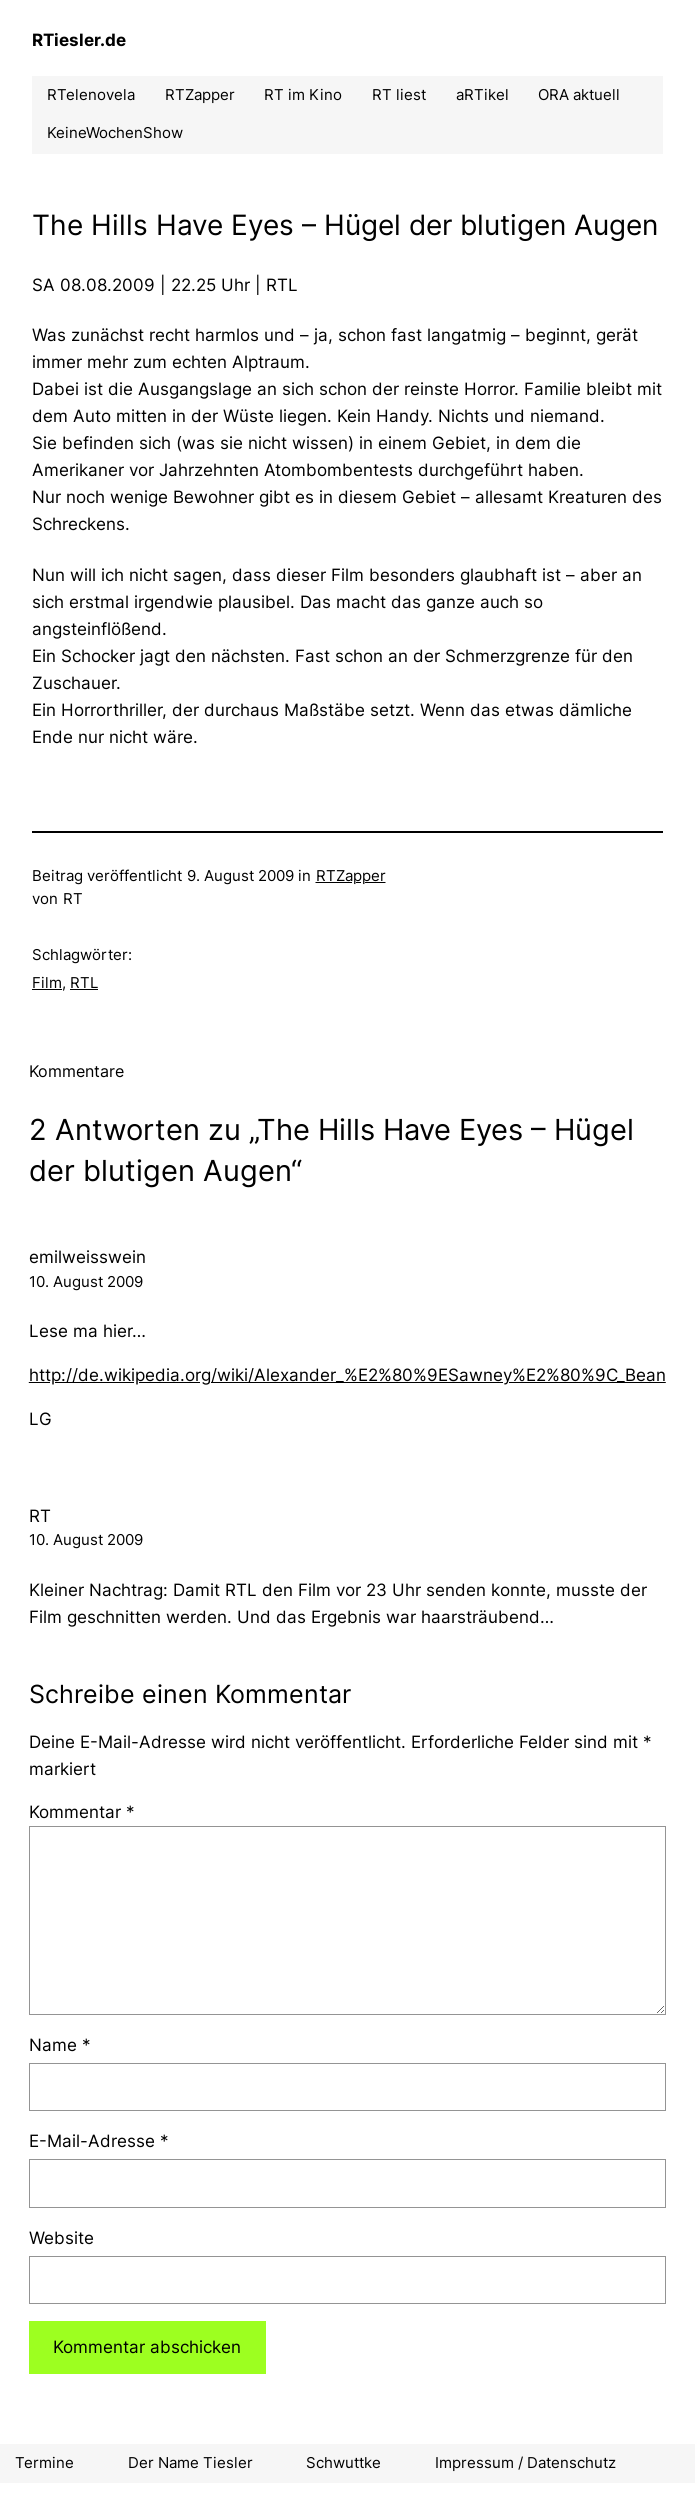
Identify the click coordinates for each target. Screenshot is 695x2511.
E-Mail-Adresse (99, 2141)
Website (61, 2238)
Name (60, 2045)
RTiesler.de (79, 40)
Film (47, 983)
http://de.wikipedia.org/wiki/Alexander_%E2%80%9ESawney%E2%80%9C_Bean (347, 1375)
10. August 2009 (86, 1282)
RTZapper (351, 876)
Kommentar (82, 1812)
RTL (84, 983)
